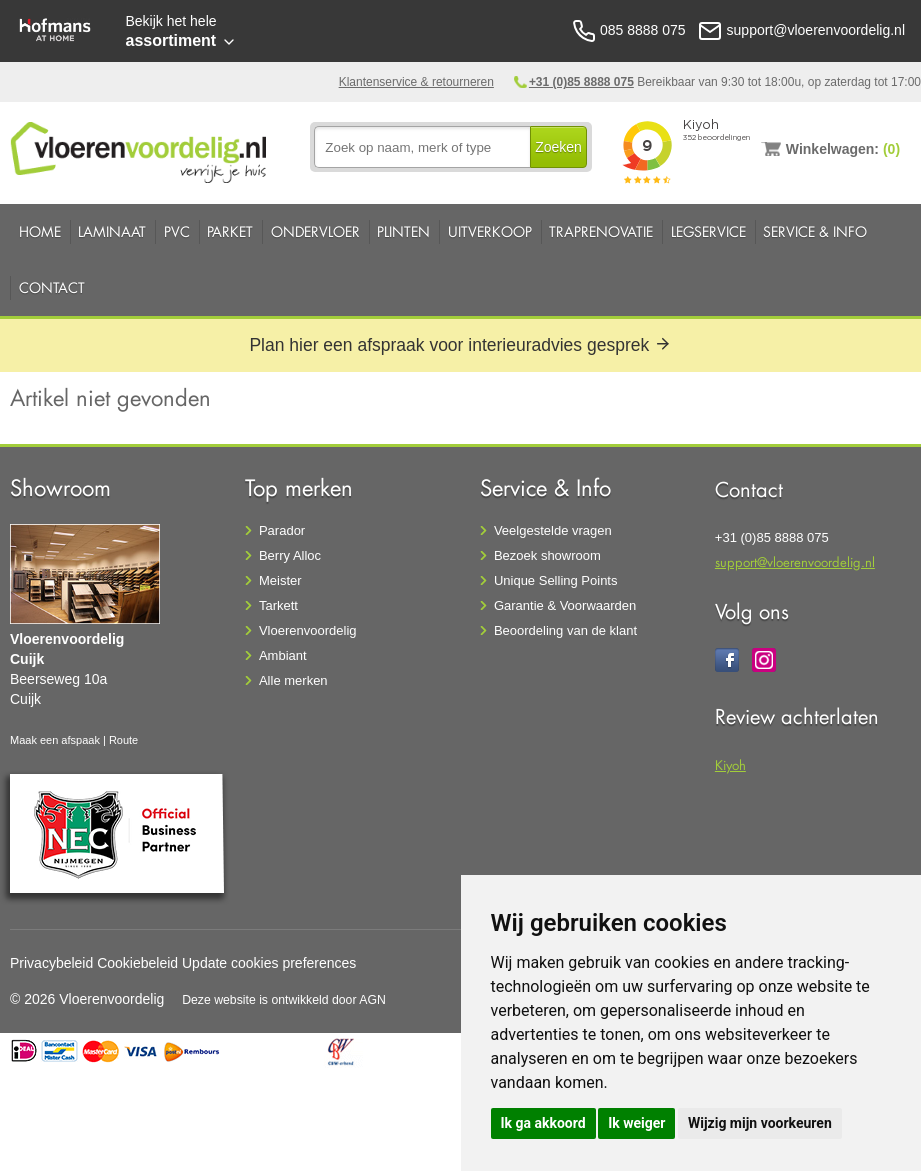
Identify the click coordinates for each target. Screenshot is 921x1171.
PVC (177, 231)
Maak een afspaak (55, 740)
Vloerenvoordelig (308, 630)
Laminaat (112, 231)
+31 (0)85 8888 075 (581, 82)
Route (123, 740)
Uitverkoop (490, 231)
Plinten (403, 231)
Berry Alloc (290, 555)
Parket (230, 231)
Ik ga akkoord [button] (543, 1123)
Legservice (708, 231)
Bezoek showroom (547, 555)
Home (40, 231)
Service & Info (815, 231)
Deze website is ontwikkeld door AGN (284, 1000)
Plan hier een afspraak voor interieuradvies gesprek (460, 345)
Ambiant (283, 655)
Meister (280, 580)
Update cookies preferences (269, 963)
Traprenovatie (601, 231)
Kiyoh (730, 764)
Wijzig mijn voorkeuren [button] (760, 1123)
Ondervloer (315, 231)
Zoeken (558, 147)
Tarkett (278, 605)
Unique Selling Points (556, 580)
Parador (282, 530)
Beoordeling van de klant (565, 630)
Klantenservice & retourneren (416, 82)
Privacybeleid (51, 963)
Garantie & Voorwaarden (565, 605)
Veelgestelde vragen (553, 530)
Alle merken (293, 680)
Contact (52, 287)
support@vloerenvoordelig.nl (795, 561)
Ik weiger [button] (636, 1123)
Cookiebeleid (137, 963)
